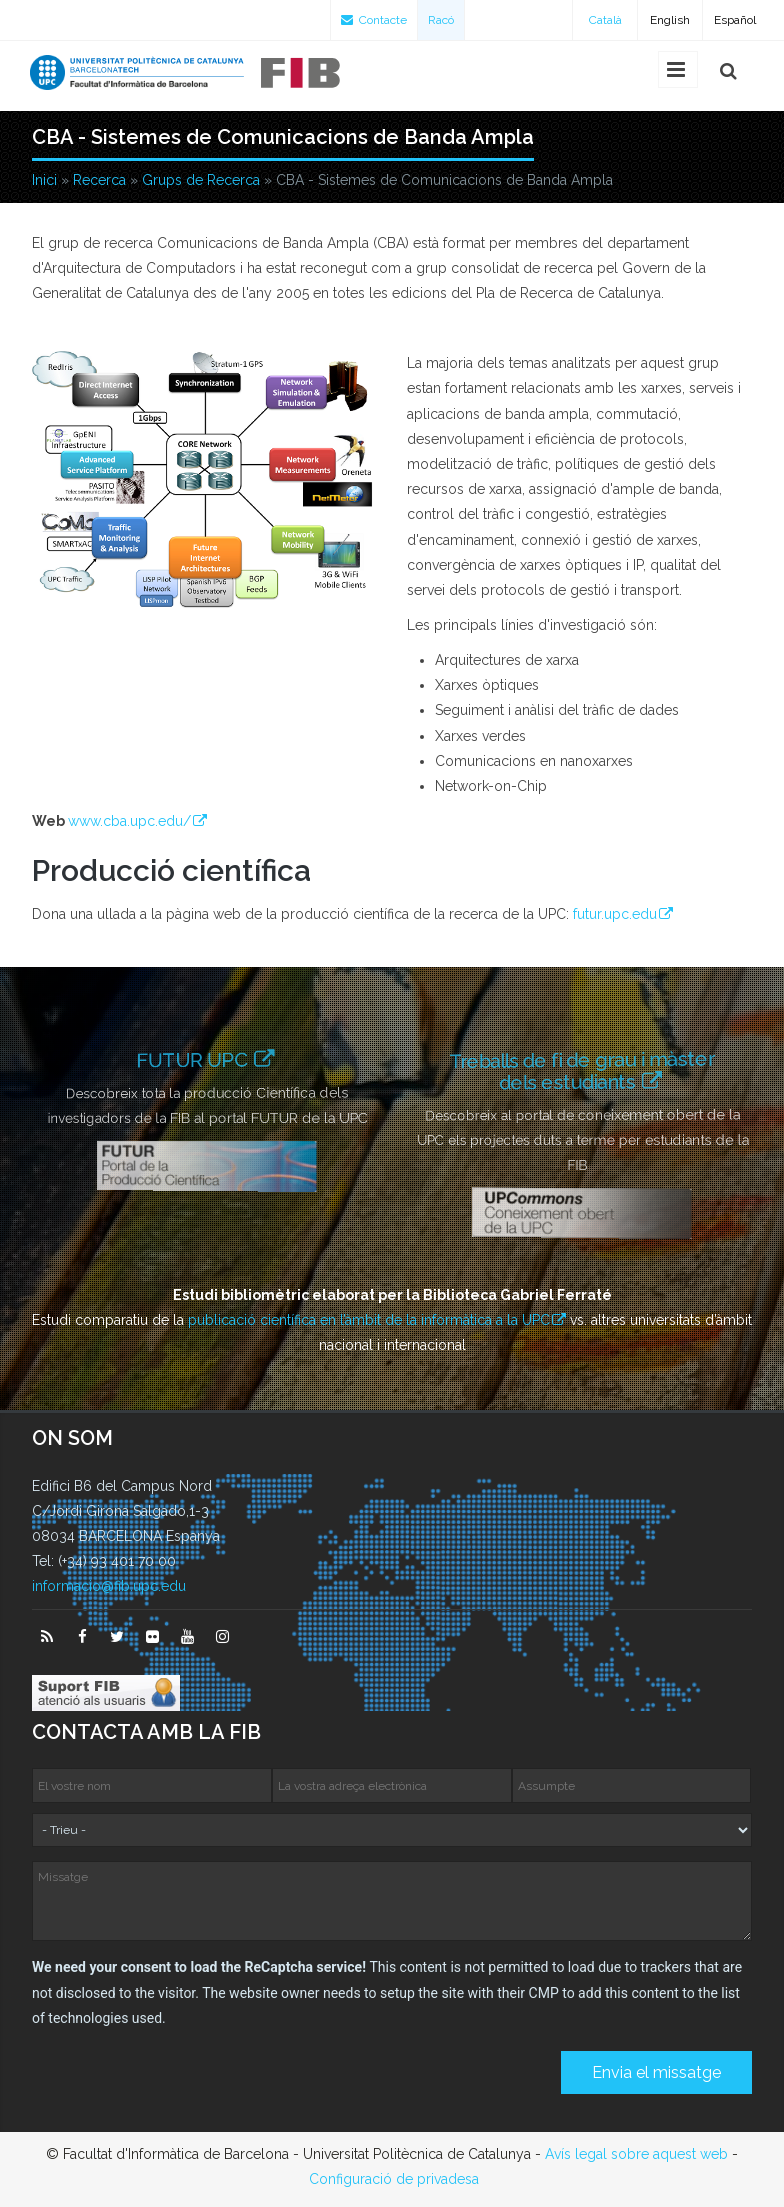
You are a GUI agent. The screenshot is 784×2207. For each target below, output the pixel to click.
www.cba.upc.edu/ (129, 821)
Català (605, 20)
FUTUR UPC (194, 1059)
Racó (441, 20)
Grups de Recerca (201, 180)
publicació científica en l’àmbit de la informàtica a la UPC (369, 1320)
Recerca (99, 180)
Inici (44, 180)
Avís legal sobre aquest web (636, 2154)
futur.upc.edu (615, 914)
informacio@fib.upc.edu (109, 1586)
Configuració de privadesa (394, 2179)
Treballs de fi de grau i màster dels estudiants (582, 1069)
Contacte (374, 20)
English (670, 20)
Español (735, 20)
